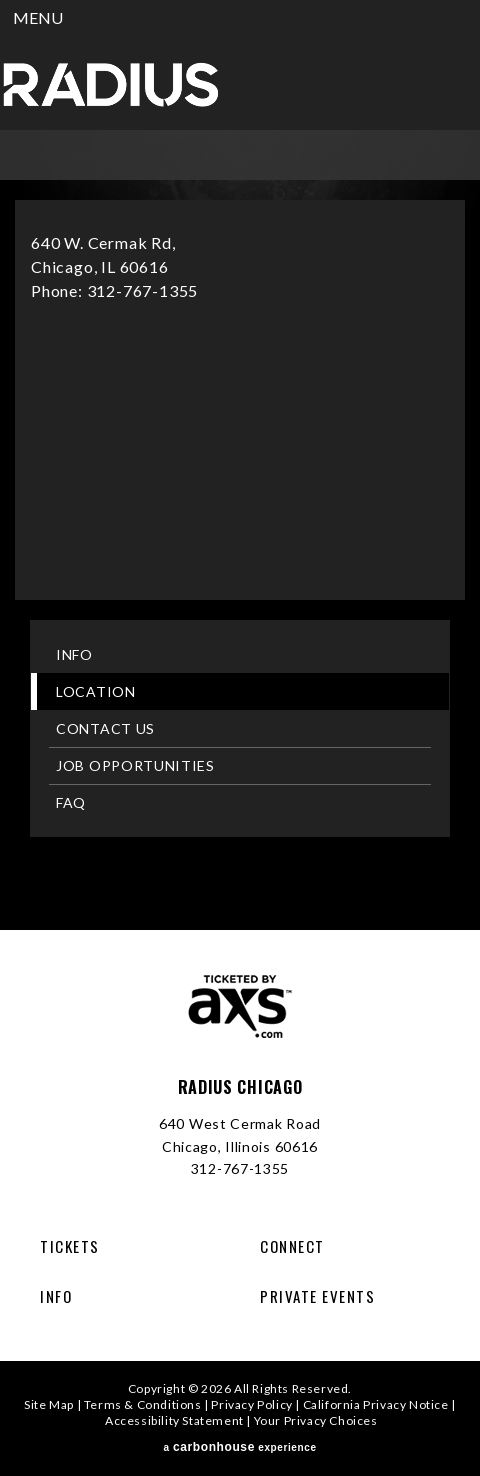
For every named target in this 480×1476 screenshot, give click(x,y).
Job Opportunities (135, 765)
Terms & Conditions (143, 1404)
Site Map (49, 1404)
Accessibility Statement (174, 1420)
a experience (239, 1447)
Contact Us (105, 728)
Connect (292, 1246)
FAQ (71, 802)
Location (96, 691)
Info (74, 654)
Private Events (317, 1296)
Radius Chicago (111, 85)
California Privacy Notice (376, 1404)
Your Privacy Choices (316, 1420)
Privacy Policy (251, 1404)
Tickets (70, 1246)
